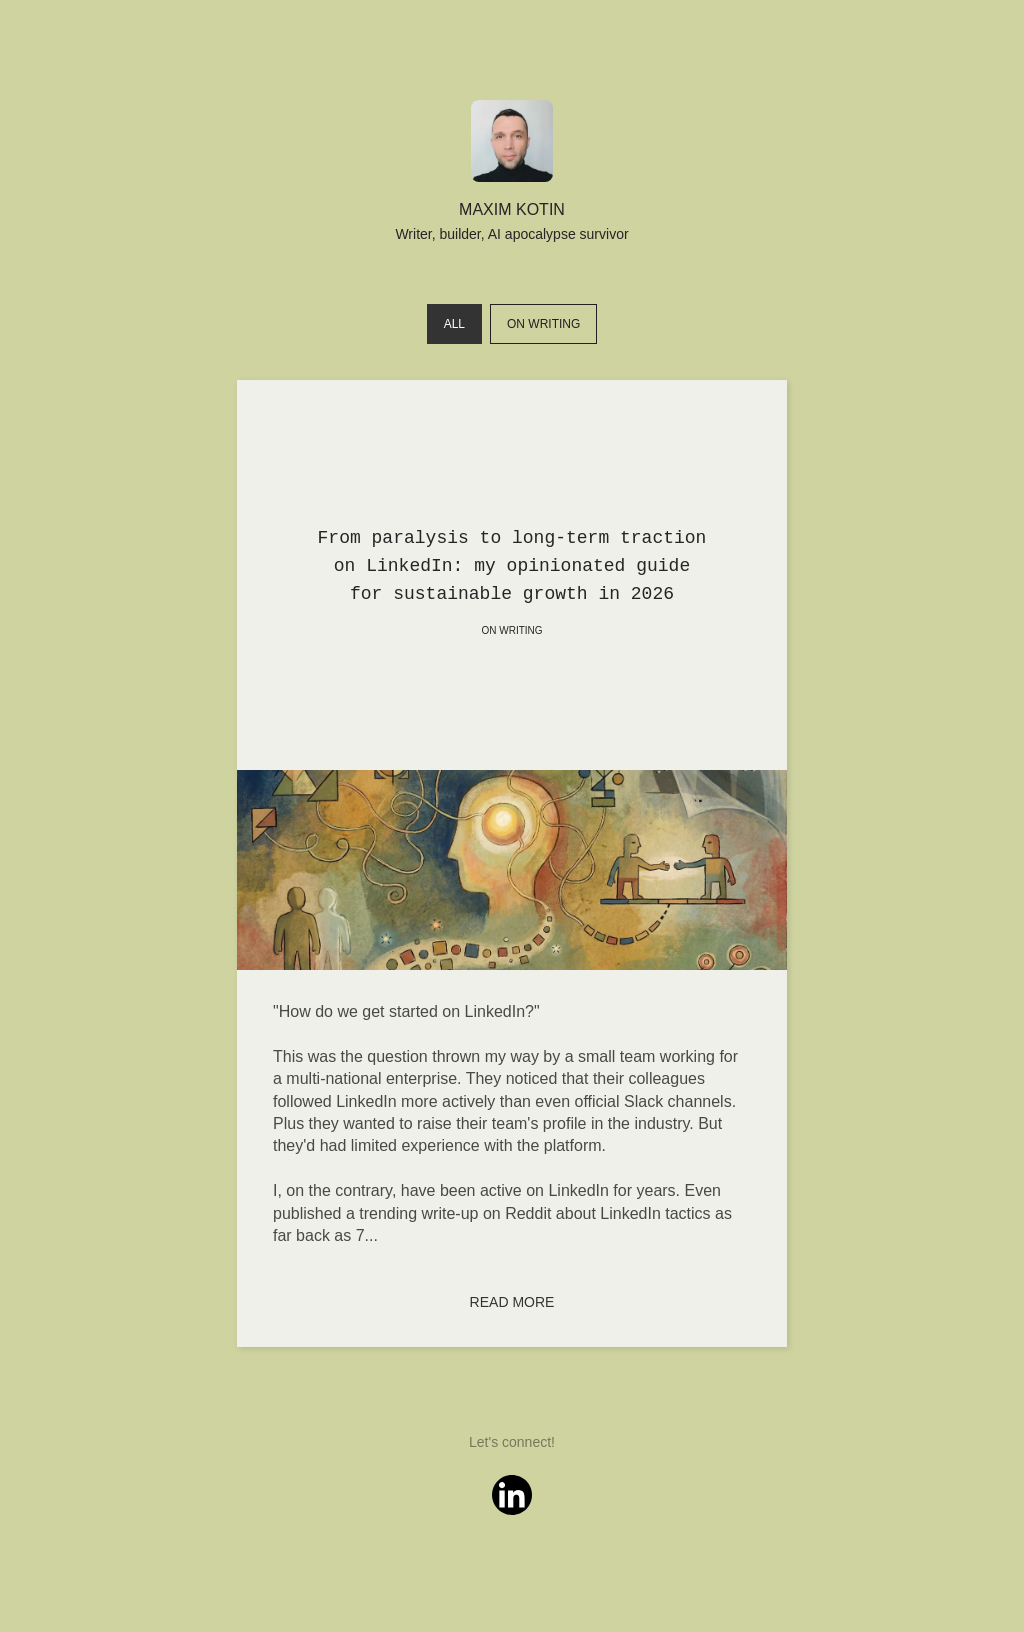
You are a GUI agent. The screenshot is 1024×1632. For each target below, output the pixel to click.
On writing (543, 324)
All (454, 324)
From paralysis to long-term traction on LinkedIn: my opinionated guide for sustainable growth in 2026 (512, 566)
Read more (512, 1302)
